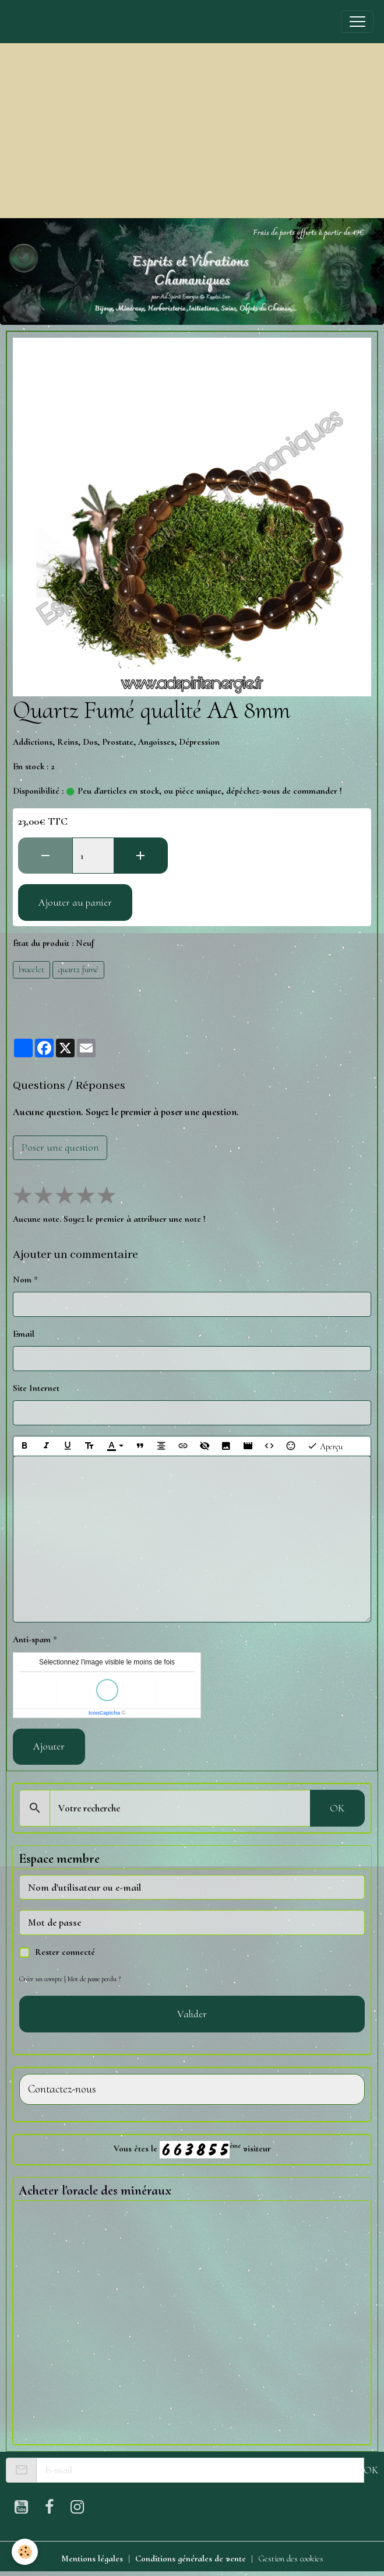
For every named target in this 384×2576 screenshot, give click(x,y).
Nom (22, 1279)
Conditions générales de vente (190, 2558)
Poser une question (60, 1147)
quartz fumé (78, 969)
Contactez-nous (62, 2089)
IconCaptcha (104, 1713)
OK (337, 1808)
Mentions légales (92, 2558)
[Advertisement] (192, 130)
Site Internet (36, 1388)
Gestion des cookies (290, 2558)
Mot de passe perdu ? (94, 1978)
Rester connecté (65, 1952)
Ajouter (49, 1746)
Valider (192, 2013)
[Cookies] (25, 2552)
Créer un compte (40, 1978)
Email (23, 1334)
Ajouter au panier (75, 902)
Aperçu (325, 1446)
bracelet (31, 969)
